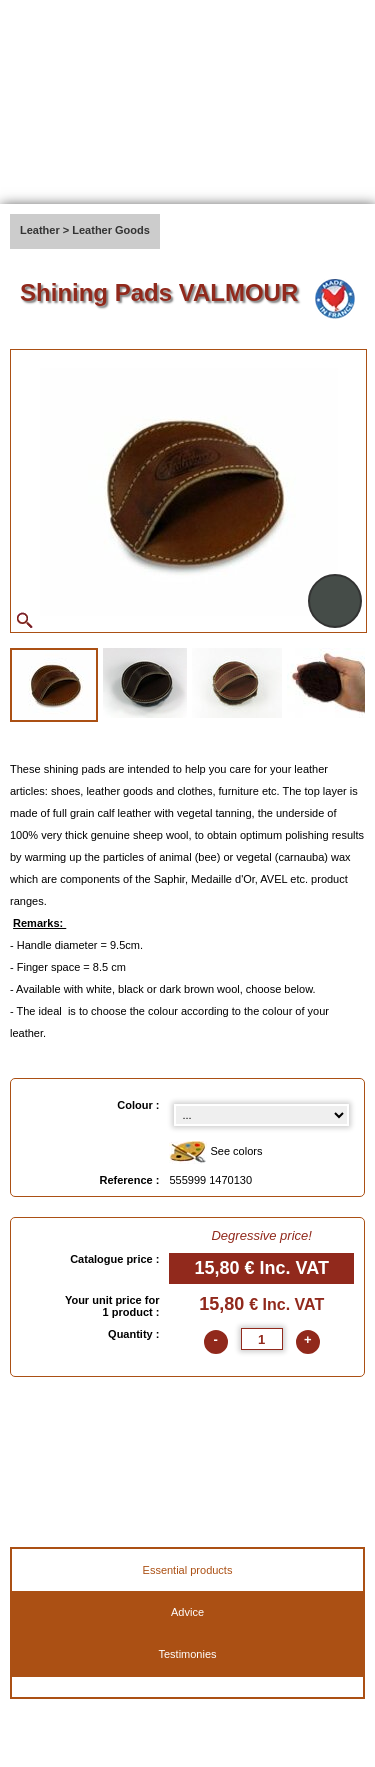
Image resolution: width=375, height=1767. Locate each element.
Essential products (188, 1570)
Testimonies (187, 1654)
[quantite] (262, 1339)
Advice (187, 1612)
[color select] (261, 1115)
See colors (215, 1152)
